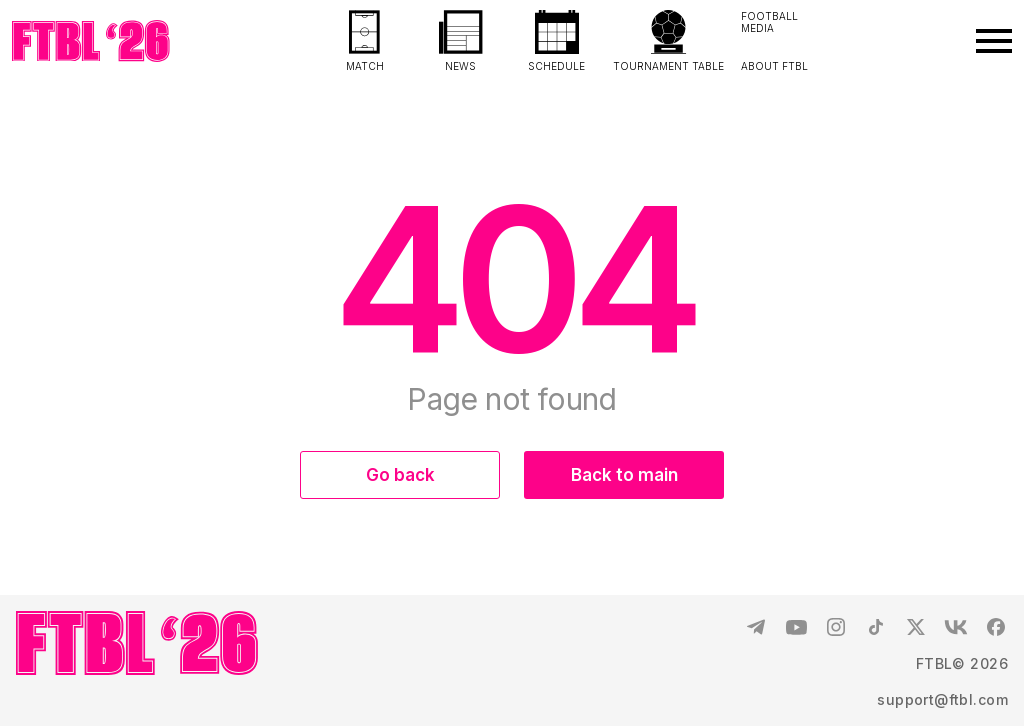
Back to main (624, 475)
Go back (400, 475)
